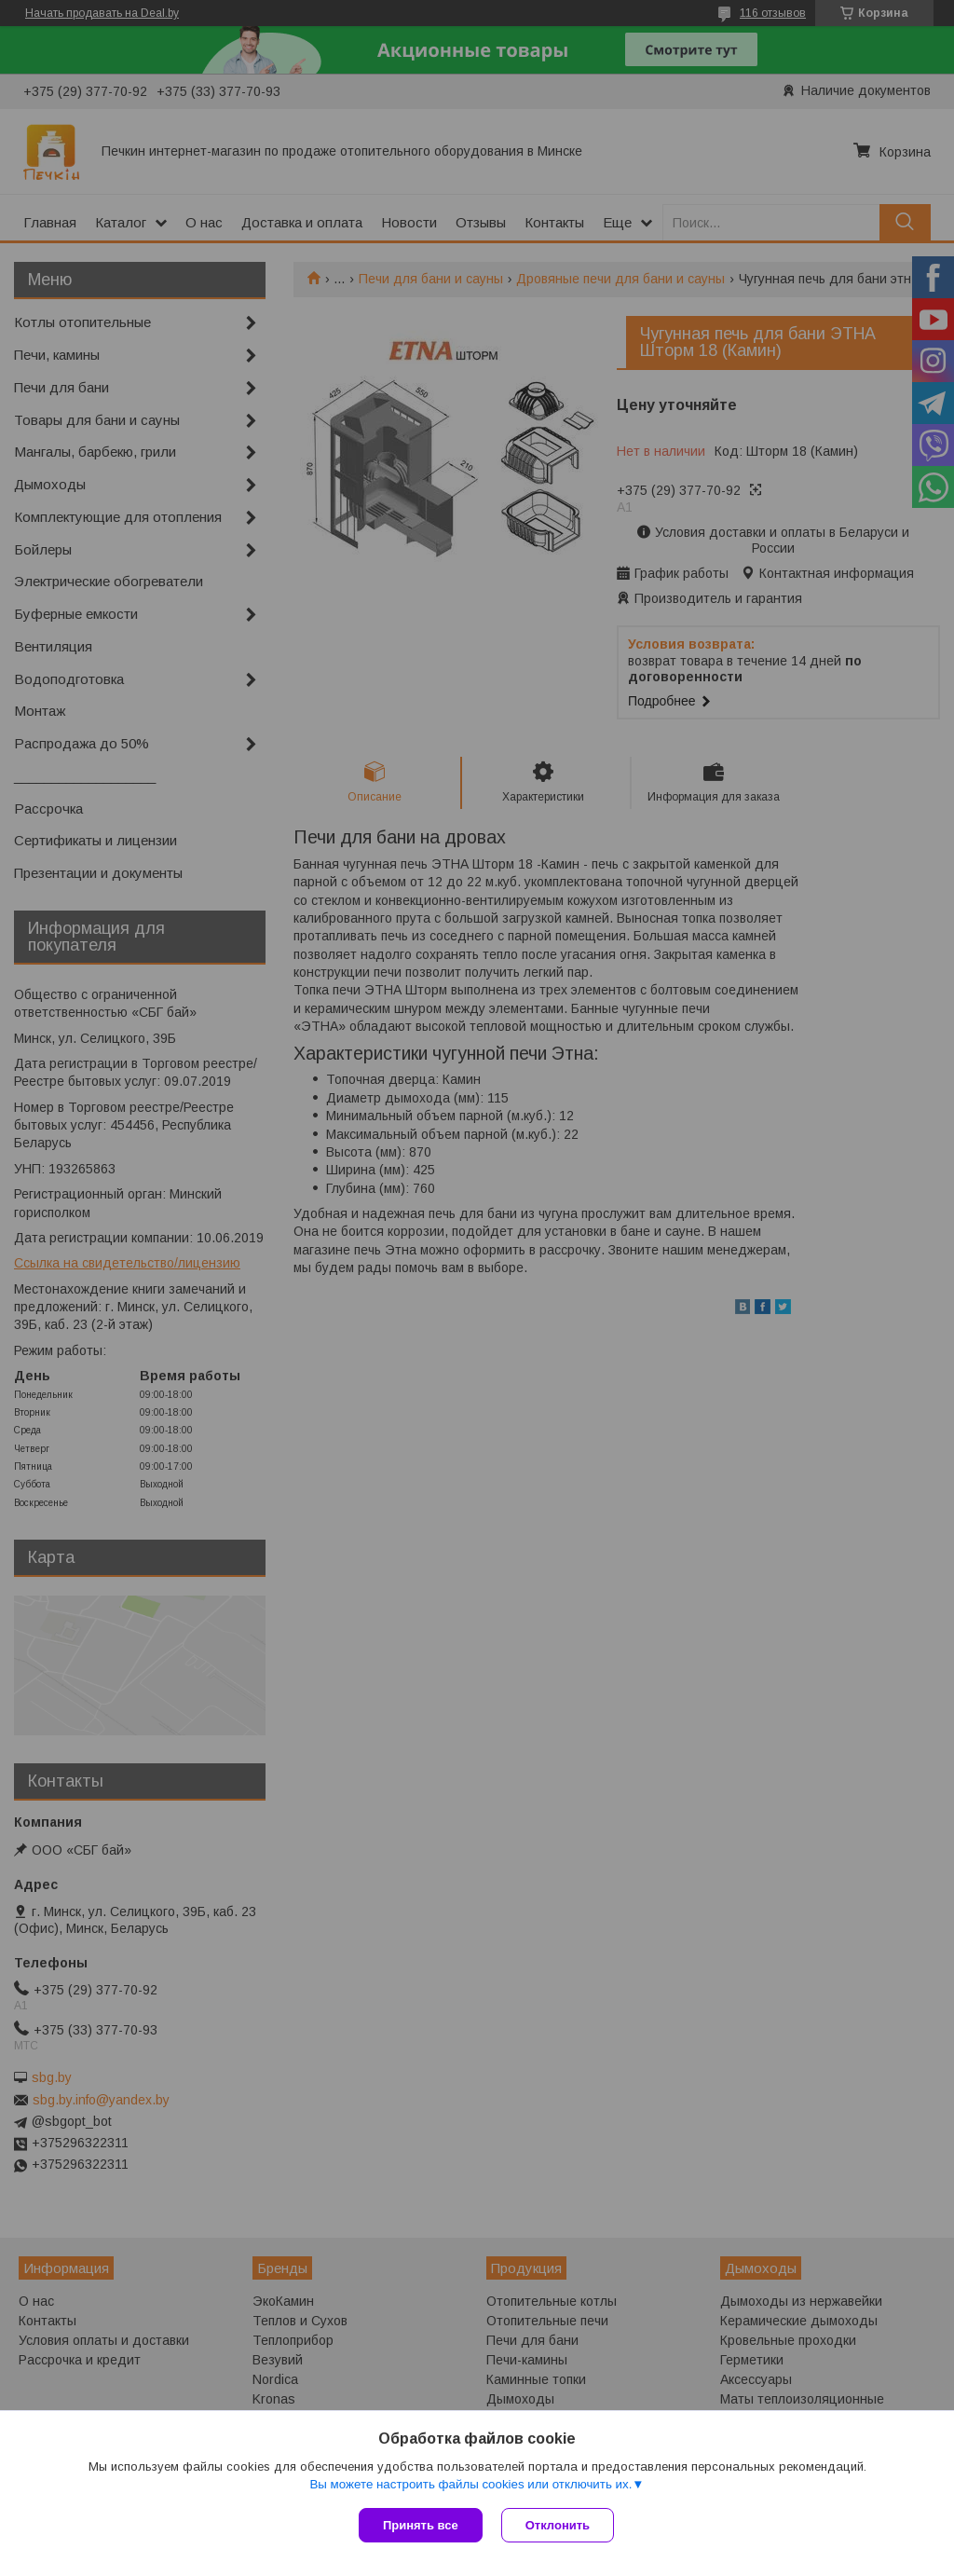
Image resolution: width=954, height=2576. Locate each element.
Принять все (420, 2525)
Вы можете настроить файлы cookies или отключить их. (470, 2484)
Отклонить (557, 2525)
